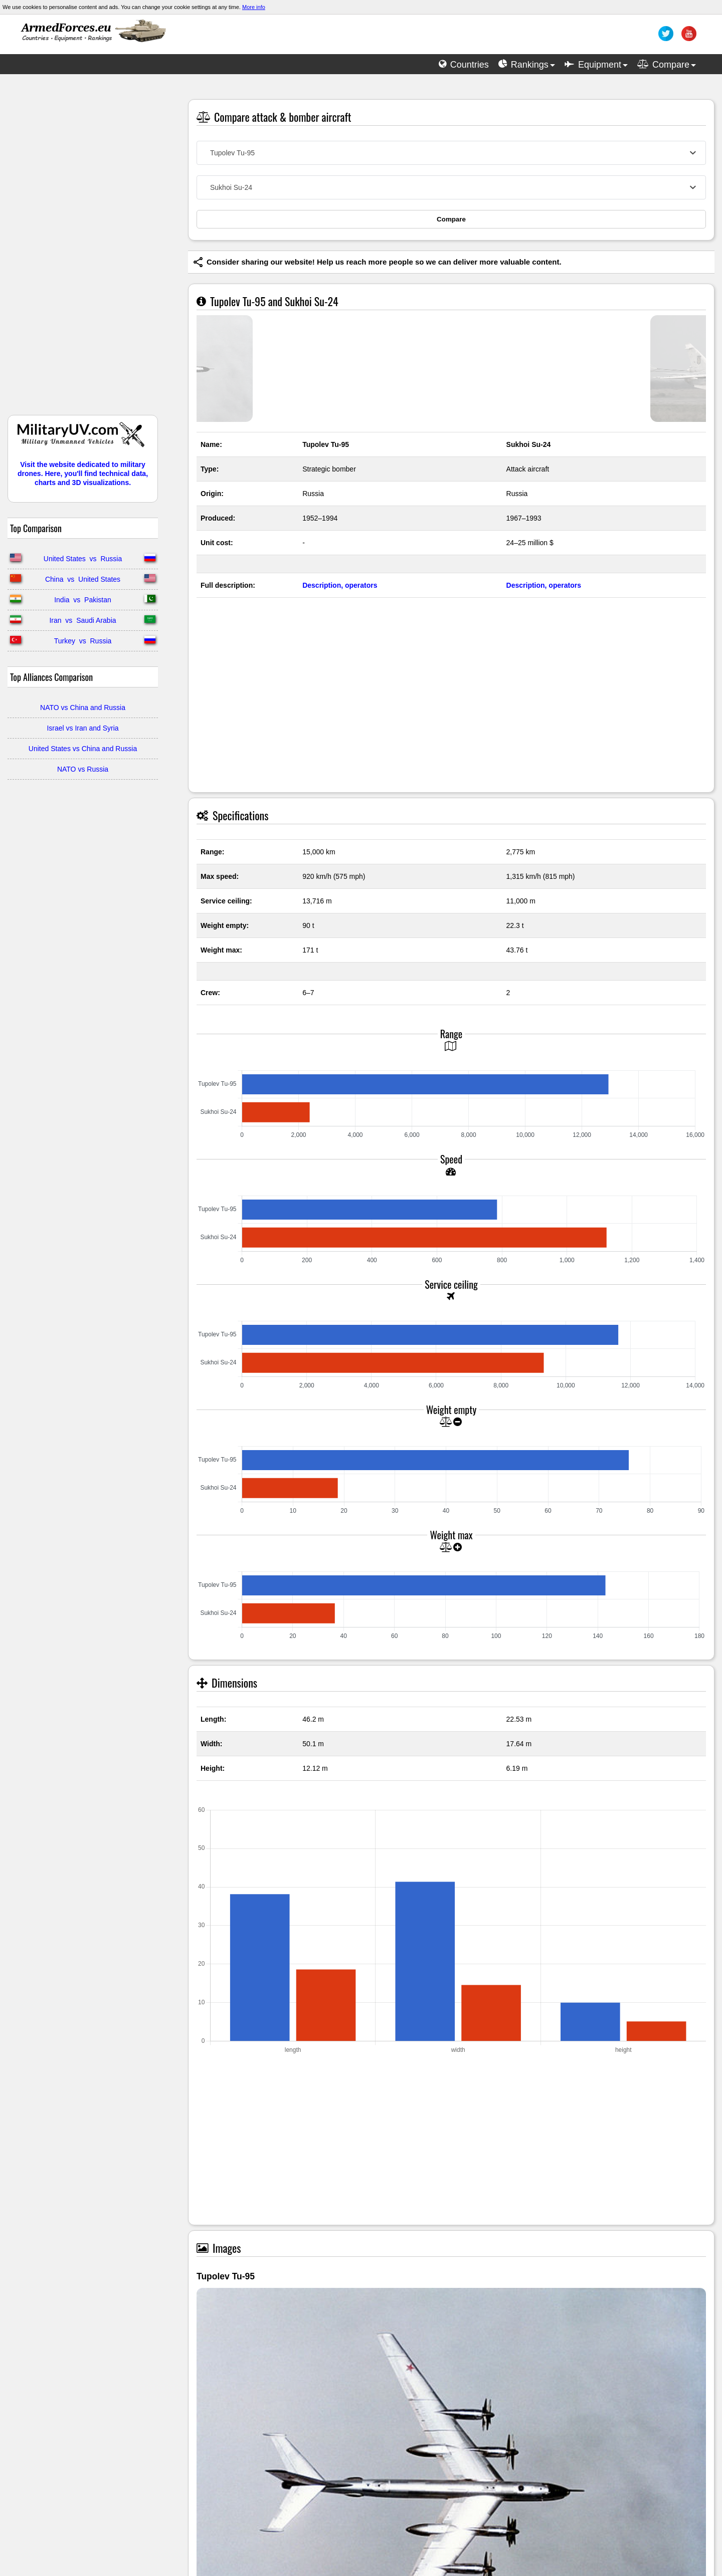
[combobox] (451, 153)
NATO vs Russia (82, 769)
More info (253, 7)
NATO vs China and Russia (82, 708)
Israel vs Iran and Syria (82, 728)
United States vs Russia (83, 559)
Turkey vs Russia (83, 641)
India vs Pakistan (82, 600)
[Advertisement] (83, 249)
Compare (451, 219)
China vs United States (82, 579)
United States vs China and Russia (83, 749)
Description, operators (339, 585)
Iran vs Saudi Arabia (82, 620)
